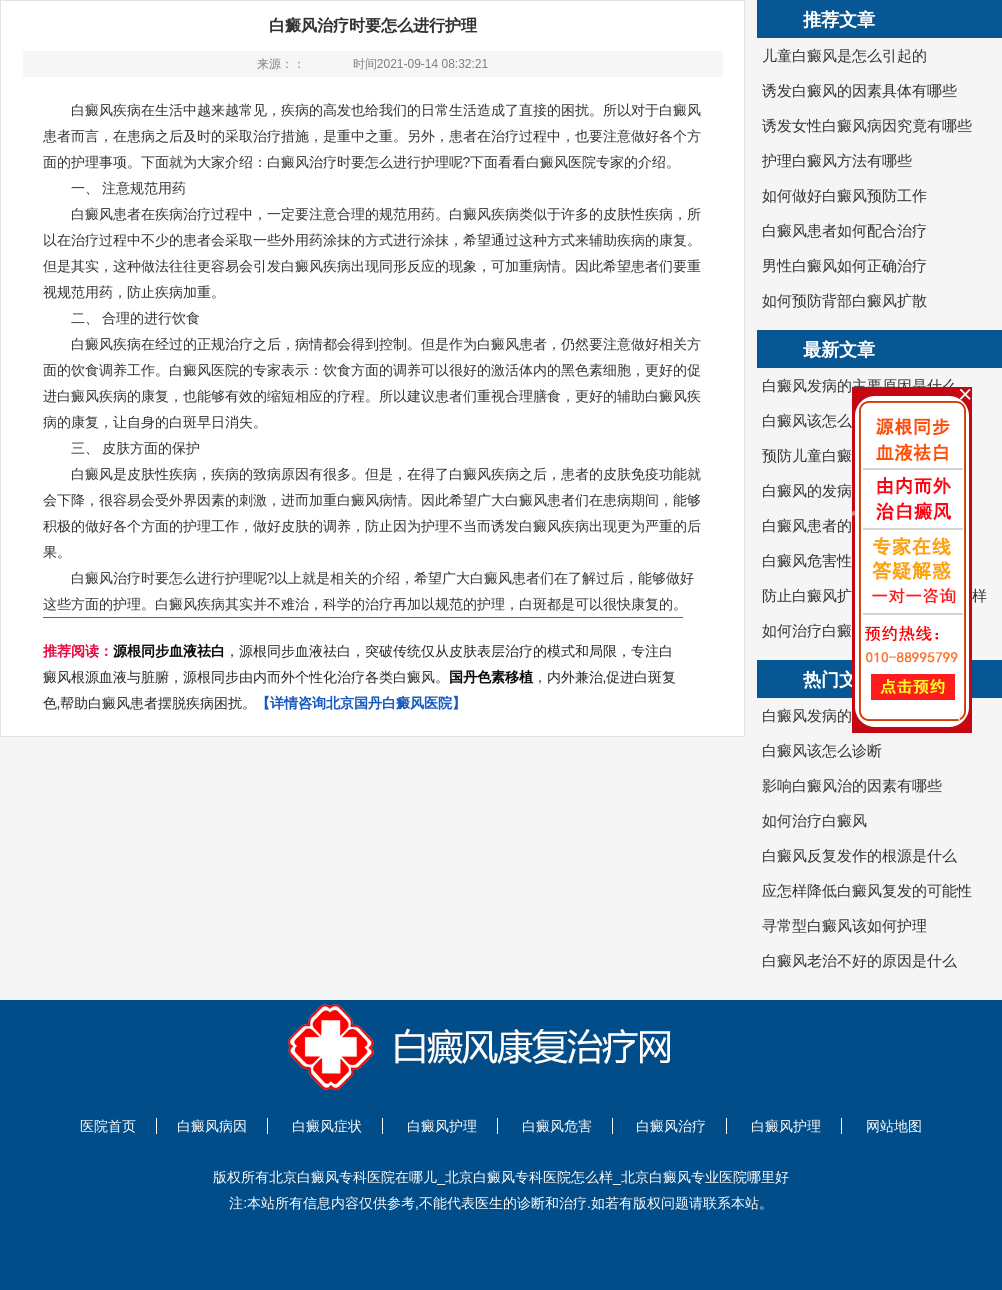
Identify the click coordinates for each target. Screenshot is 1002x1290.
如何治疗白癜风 (814, 630)
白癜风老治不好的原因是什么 (859, 960)
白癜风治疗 (671, 1126)
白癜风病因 (212, 1126)
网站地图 (894, 1126)
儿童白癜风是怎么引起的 (844, 55)
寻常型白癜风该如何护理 (844, 925)
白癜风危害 (557, 1126)
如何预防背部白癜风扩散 (844, 300)
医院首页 (108, 1126)
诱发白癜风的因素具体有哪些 (859, 90)
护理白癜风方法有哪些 (837, 160)
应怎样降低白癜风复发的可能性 (867, 890)
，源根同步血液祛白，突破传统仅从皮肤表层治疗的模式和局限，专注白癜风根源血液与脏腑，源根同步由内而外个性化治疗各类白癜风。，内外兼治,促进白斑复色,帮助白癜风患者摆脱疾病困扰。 (360, 677)
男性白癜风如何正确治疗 (844, 265)
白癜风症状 (327, 1126)
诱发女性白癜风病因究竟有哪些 (867, 125)
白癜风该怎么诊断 (822, 420)
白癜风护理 (442, 1126)
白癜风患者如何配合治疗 (844, 230)
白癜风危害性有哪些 (829, 560)
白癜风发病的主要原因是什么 (859, 385)
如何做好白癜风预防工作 (844, 195)
